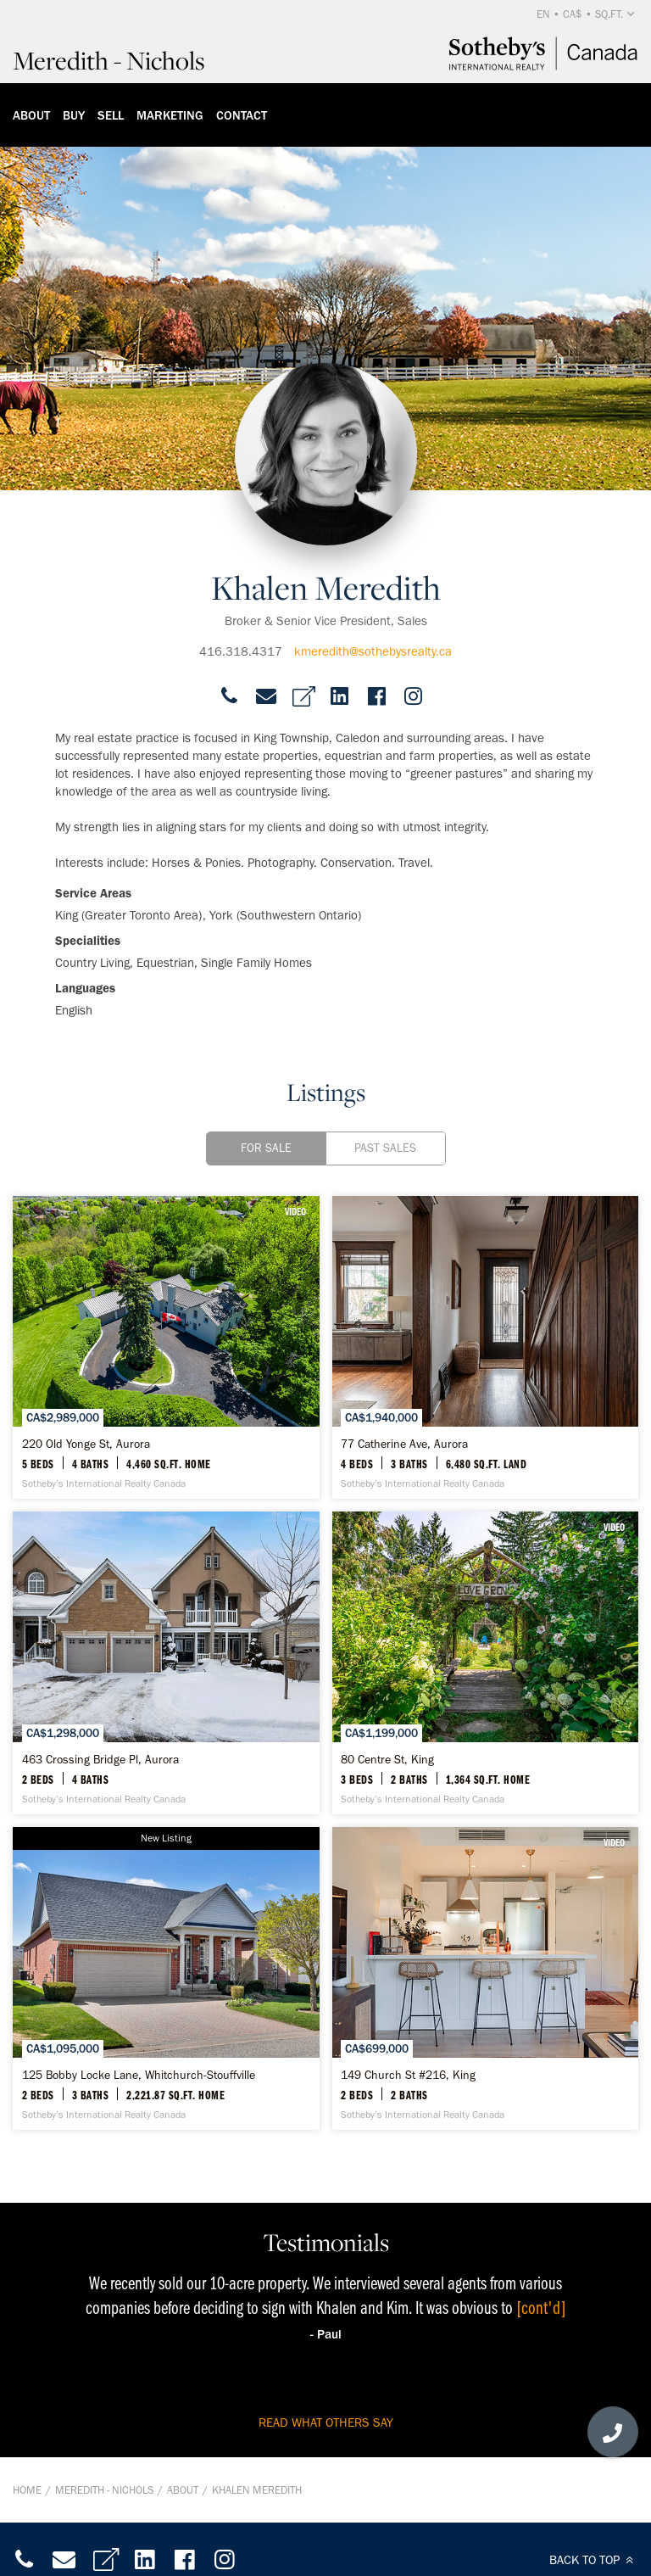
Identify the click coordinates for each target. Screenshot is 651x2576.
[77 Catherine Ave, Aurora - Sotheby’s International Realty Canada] (485, 1347)
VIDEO (295, 1211)
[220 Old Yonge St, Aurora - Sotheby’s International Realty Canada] (166, 1347)
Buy (74, 115)
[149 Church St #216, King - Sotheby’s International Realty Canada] (485, 1978)
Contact (241, 115)
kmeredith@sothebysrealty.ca (373, 651)
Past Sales (385, 1148)
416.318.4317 (240, 651)
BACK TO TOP (593, 2560)
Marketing (169, 115)
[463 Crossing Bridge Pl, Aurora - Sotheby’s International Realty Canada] (166, 1663)
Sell (110, 115)
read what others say (326, 2422)
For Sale (266, 1148)
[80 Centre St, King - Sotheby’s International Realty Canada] (485, 1663)
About (31, 115)
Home (27, 2490)
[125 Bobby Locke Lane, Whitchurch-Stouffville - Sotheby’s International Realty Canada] (166, 1978)
